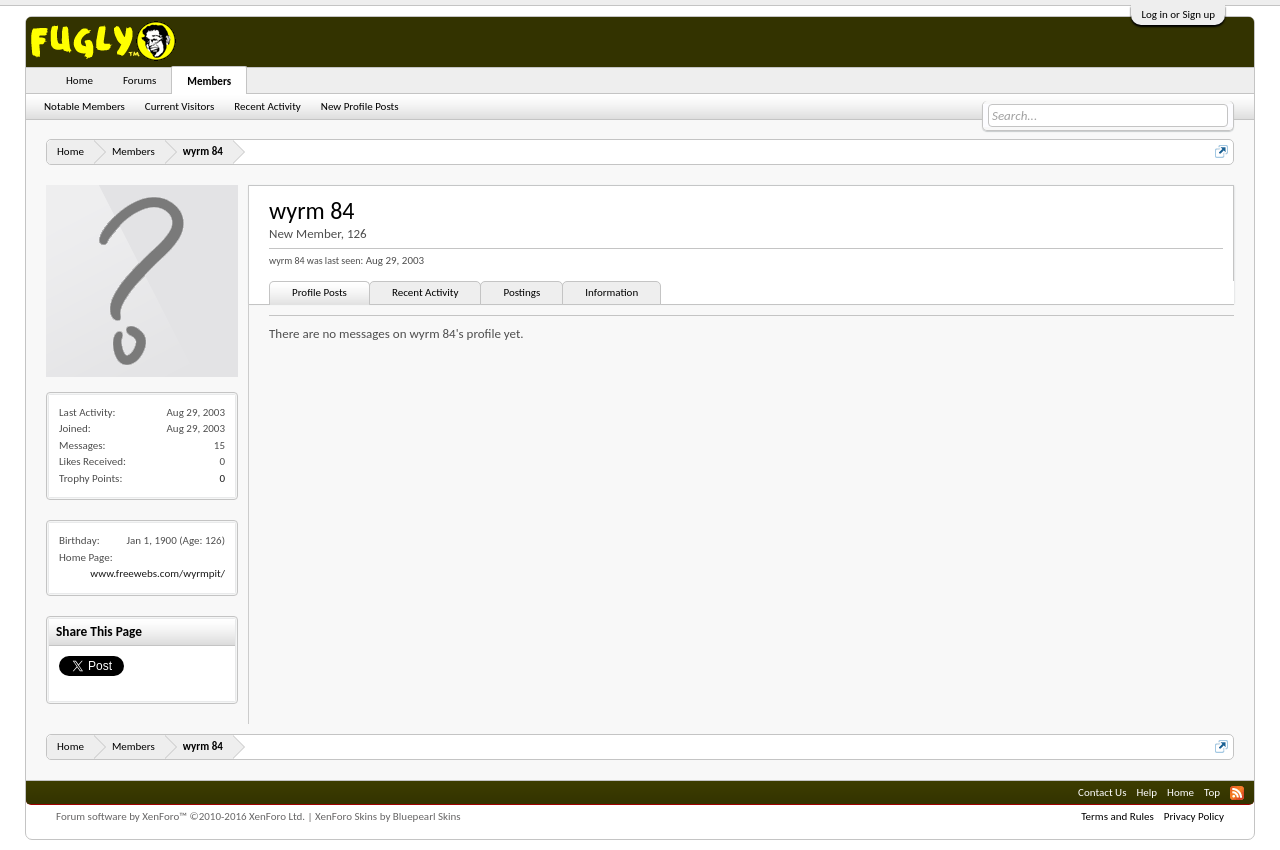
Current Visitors (179, 106)
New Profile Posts (360, 106)
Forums (139, 80)
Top (1212, 792)
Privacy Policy (1194, 816)
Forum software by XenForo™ (180, 816)
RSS (1237, 793)
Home (79, 80)
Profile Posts (319, 292)
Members (209, 81)
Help (1146, 792)
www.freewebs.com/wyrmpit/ (157, 573)
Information (611, 292)
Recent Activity (425, 292)
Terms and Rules (1117, 816)
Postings (521, 292)
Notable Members (84, 106)
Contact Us (1102, 792)
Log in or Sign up (1178, 14)
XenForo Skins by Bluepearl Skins (388, 816)
